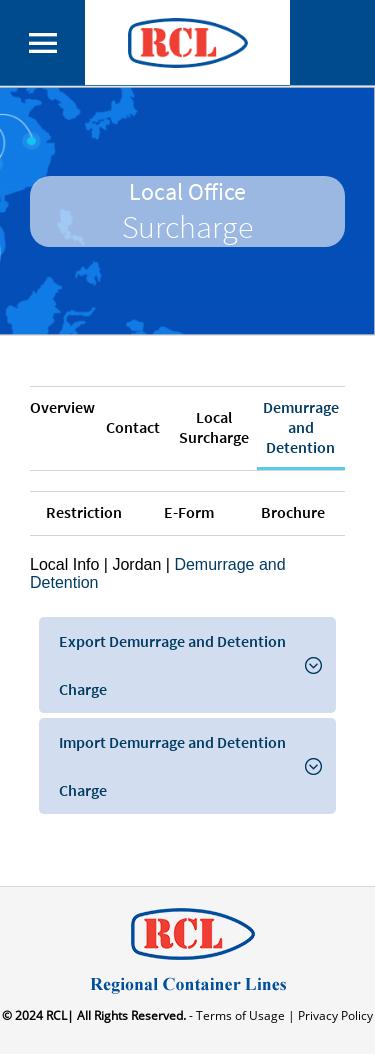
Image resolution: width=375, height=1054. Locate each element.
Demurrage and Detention (301, 427)
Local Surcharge (214, 427)
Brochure (293, 512)
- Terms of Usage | (240, 1015)
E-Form (189, 512)
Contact (133, 427)
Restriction (84, 512)
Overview (62, 407)
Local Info (64, 564)
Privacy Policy (334, 1015)
